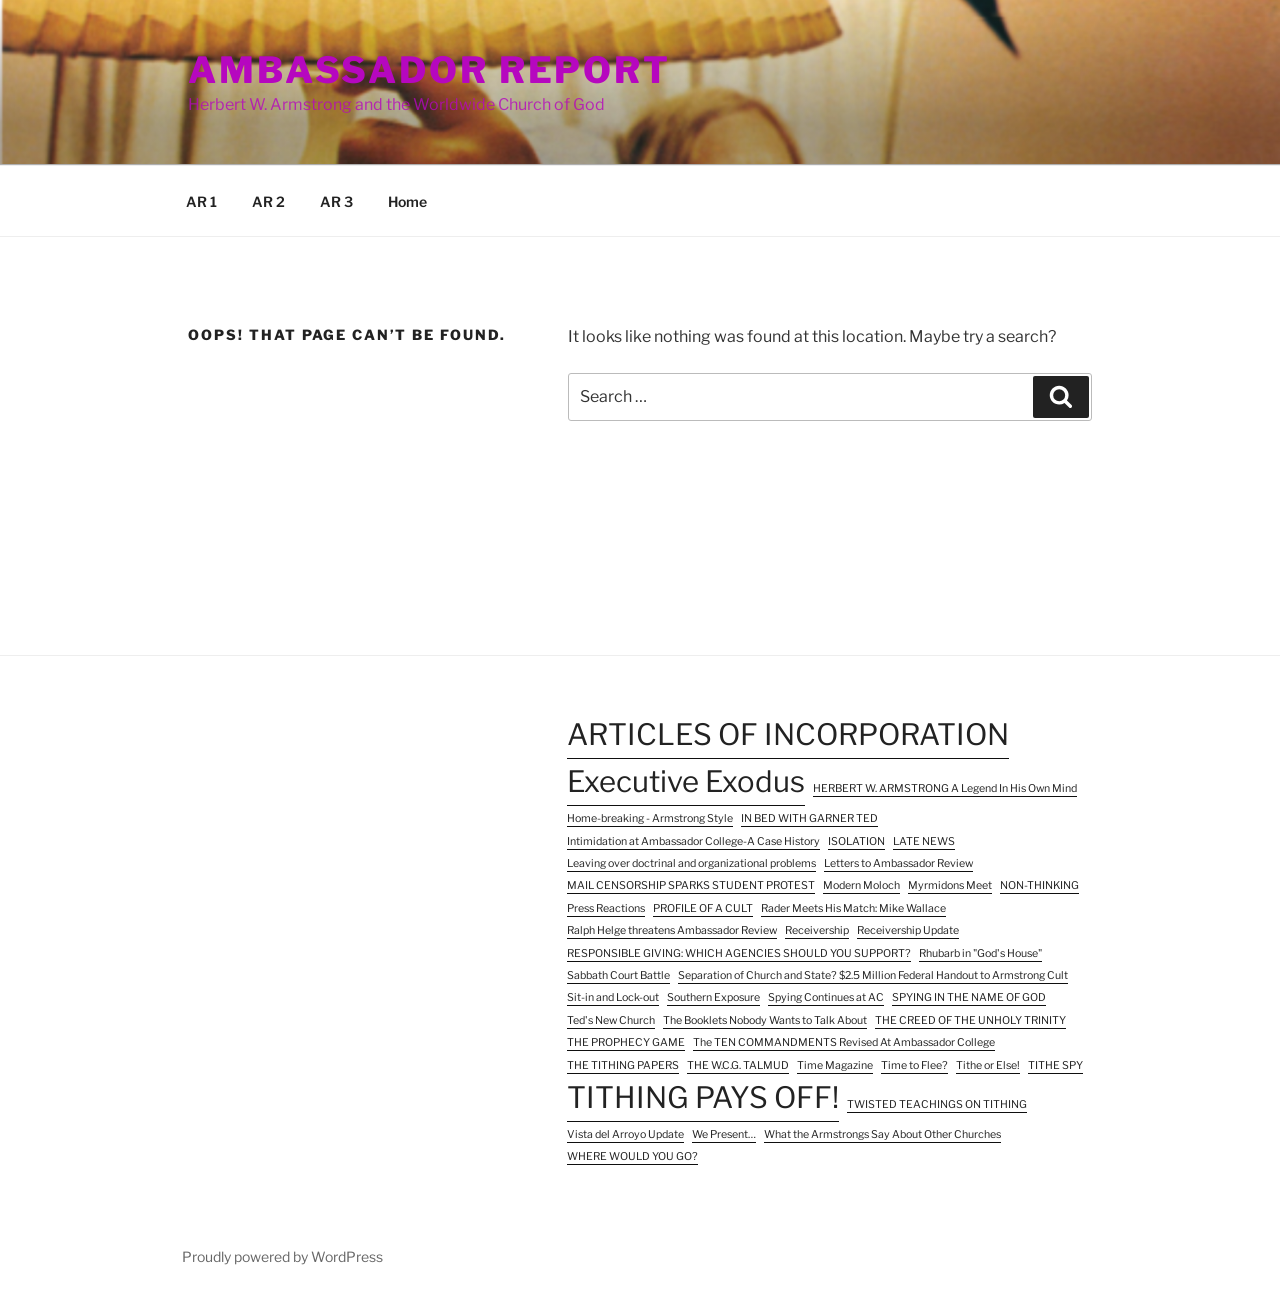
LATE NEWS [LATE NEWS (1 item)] (924, 841)
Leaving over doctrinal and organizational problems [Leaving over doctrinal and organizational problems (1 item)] (691, 863)
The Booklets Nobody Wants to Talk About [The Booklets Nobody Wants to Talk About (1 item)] (765, 1020)
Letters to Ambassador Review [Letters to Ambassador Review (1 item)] (898, 863)
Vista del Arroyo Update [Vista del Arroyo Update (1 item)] (625, 1134)
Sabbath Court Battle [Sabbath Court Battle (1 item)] (618, 975)
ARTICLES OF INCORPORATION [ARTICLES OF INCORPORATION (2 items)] (788, 734)
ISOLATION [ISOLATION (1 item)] (856, 841)
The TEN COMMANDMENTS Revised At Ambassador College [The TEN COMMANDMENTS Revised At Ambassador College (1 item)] (844, 1042)
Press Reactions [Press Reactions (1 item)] (606, 908)
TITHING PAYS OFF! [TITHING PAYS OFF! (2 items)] (703, 1097)
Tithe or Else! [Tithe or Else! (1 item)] (988, 1065)
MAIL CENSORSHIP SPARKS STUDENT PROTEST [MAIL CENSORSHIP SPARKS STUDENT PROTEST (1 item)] (691, 885)
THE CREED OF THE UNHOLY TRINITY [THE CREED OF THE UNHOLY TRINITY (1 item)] (970, 1020)
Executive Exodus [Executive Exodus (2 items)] (686, 781)
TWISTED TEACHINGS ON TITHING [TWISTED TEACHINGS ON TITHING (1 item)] (937, 1104)
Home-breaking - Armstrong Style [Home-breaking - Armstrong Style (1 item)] (650, 818)
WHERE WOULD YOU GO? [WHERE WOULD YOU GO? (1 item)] (632, 1156)
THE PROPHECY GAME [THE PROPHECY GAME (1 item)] (626, 1042)
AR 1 (201, 201)
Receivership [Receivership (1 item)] (817, 930)
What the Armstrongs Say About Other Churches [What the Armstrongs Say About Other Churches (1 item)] (882, 1134)
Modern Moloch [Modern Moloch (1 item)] (861, 885)
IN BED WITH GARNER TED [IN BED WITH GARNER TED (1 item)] (809, 818)
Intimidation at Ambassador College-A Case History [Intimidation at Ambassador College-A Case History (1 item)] (693, 841)
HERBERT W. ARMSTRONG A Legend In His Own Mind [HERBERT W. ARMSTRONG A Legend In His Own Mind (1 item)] (945, 788)
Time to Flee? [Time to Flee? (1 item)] (914, 1065)
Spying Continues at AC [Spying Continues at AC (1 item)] (826, 997)
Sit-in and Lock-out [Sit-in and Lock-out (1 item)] (613, 997)
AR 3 (336, 201)
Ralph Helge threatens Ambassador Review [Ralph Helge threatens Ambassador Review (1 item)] (672, 930)
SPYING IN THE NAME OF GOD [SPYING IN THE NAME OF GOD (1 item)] (969, 997)
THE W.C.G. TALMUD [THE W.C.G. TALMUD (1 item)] (738, 1065)
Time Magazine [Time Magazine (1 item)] (835, 1065)
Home (407, 201)
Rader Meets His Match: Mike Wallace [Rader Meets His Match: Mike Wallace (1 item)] (853, 908)
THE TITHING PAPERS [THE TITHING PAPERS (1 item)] (623, 1065)
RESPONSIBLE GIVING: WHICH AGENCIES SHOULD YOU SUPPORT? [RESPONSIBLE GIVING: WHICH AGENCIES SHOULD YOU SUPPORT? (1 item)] (739, 953)
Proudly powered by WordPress (282, 1256)
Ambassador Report (429, 70)
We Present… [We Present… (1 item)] (724, 1134)
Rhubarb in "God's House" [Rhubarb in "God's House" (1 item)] (980, 953)
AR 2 (268, 201)
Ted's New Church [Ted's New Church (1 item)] (611, 1020)
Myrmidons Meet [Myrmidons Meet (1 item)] (950, 885)
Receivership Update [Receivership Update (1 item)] (908, 930)
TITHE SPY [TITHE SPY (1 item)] (1055, 1065)
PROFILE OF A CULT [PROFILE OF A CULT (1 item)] (703, 908)
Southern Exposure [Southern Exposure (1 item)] (713, 997)
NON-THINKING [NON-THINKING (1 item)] (1039, 885)
